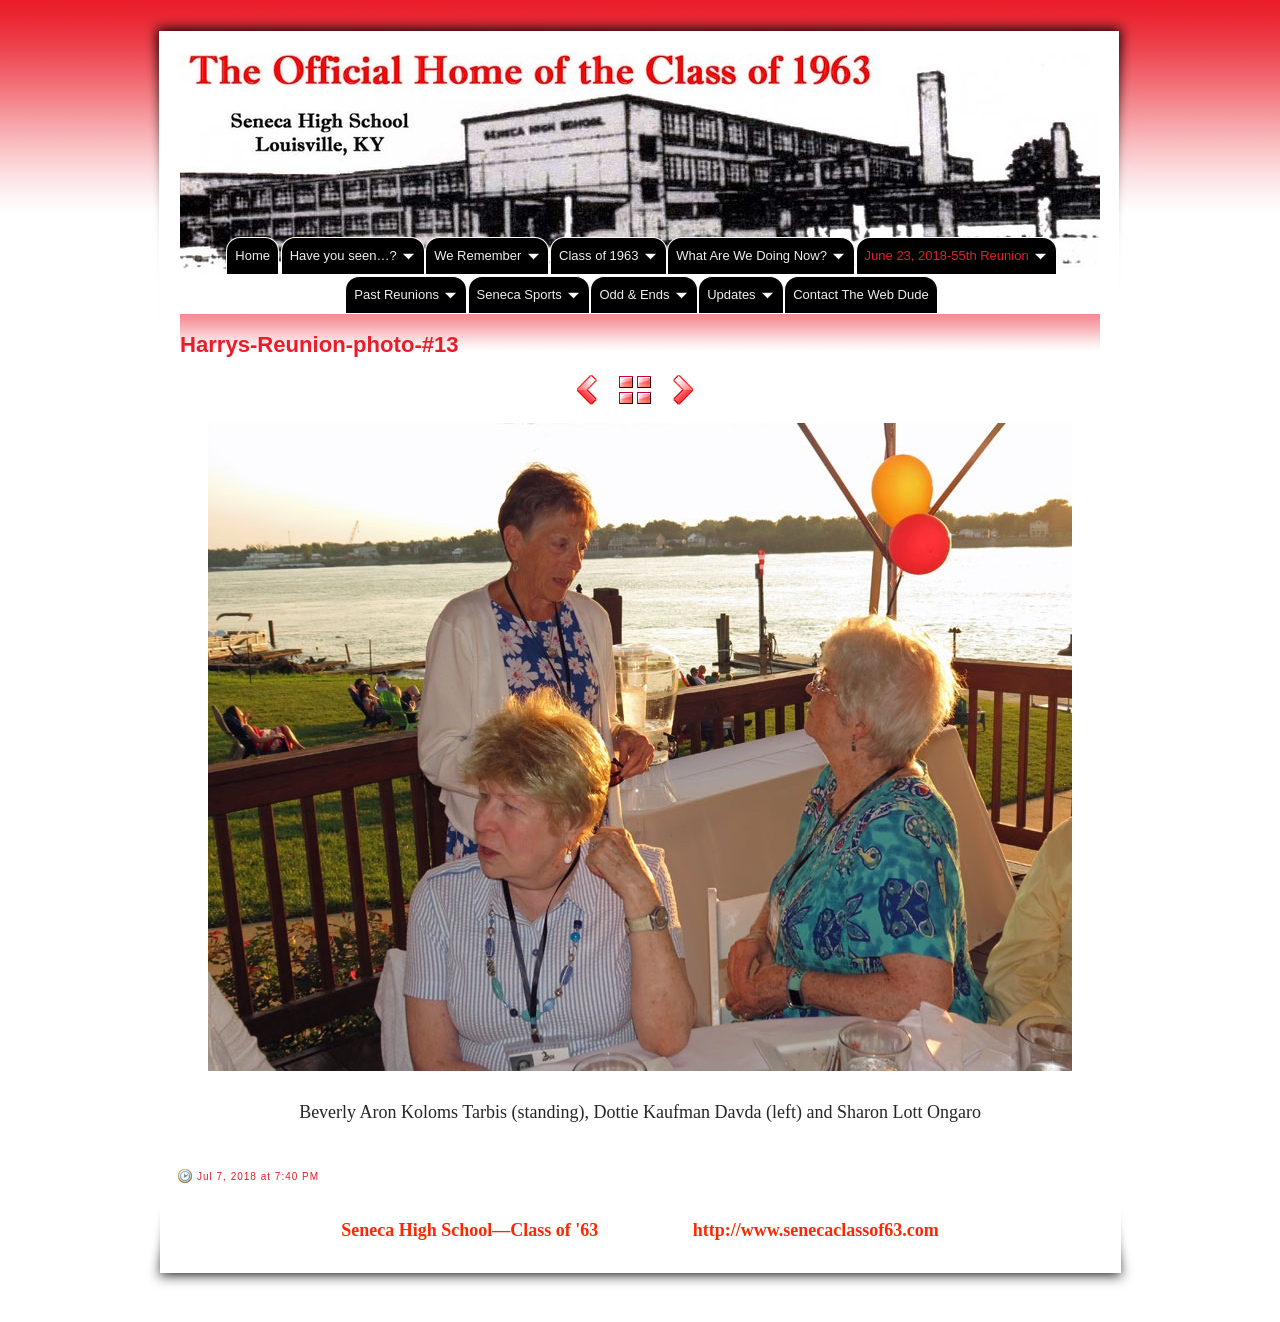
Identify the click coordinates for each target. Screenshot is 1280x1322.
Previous (587, 393)
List (635, 393)
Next (683, 393)
